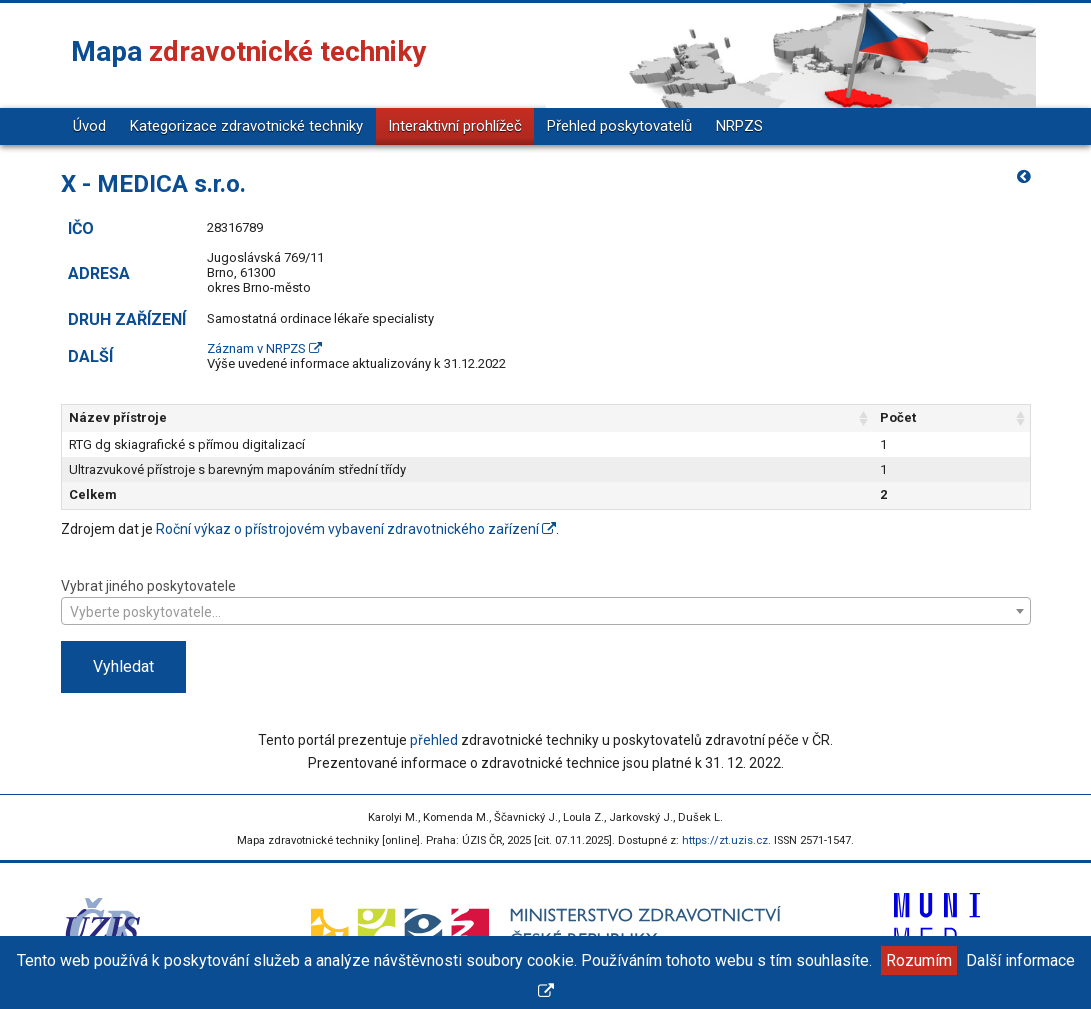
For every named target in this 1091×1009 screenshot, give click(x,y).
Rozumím (919, 960)
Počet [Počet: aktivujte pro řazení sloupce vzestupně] (898, 417)
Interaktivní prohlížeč (455, 126)
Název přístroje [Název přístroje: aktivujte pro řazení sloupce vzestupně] (118, 417)
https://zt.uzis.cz (725, 840)
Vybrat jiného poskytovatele (546, 600)
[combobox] (546, 611)
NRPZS (739, 126)
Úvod (89, 126)
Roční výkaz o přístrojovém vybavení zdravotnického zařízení (356, 529)
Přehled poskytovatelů (619, 126)
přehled (434, 740)
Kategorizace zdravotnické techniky (246, 126)
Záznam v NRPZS (264, 348)
